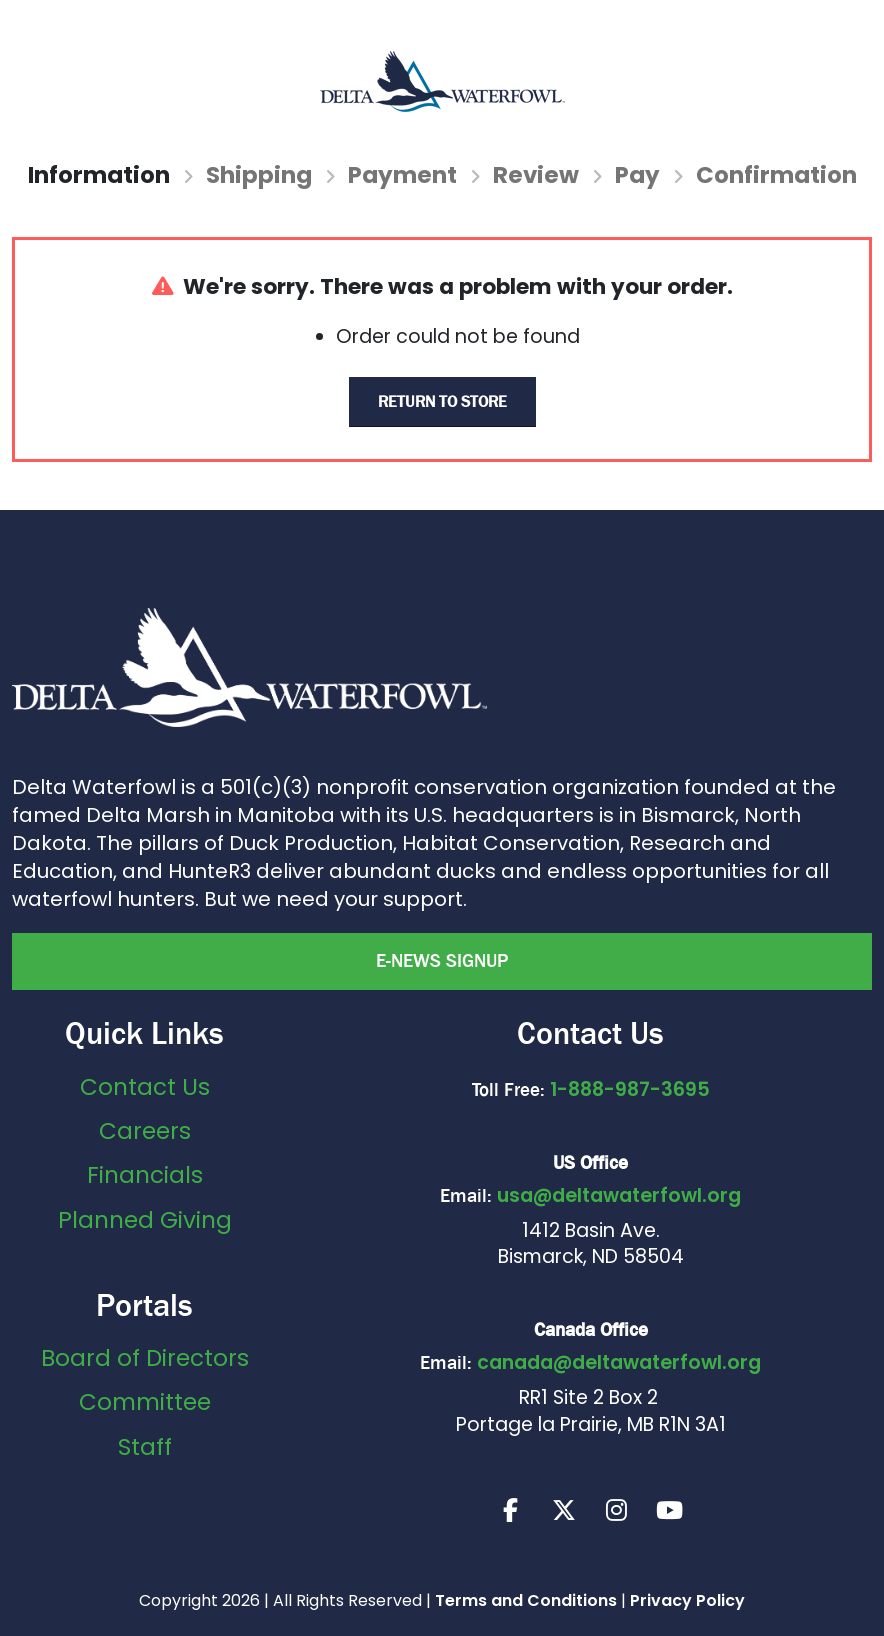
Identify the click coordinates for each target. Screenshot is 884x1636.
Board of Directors (145, 1358)
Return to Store (442, 401)
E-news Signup (442, 961)
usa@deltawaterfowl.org (619, 1195)
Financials (145, 1175)
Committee (145, 1402)
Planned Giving (145, 1220)
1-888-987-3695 (630, 1089)
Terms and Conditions (526, 1600)
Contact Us (145, 1087)
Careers (145, 1131)
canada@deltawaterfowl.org (619, 1362)
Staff (145, 1447)
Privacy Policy (687, 1600)
